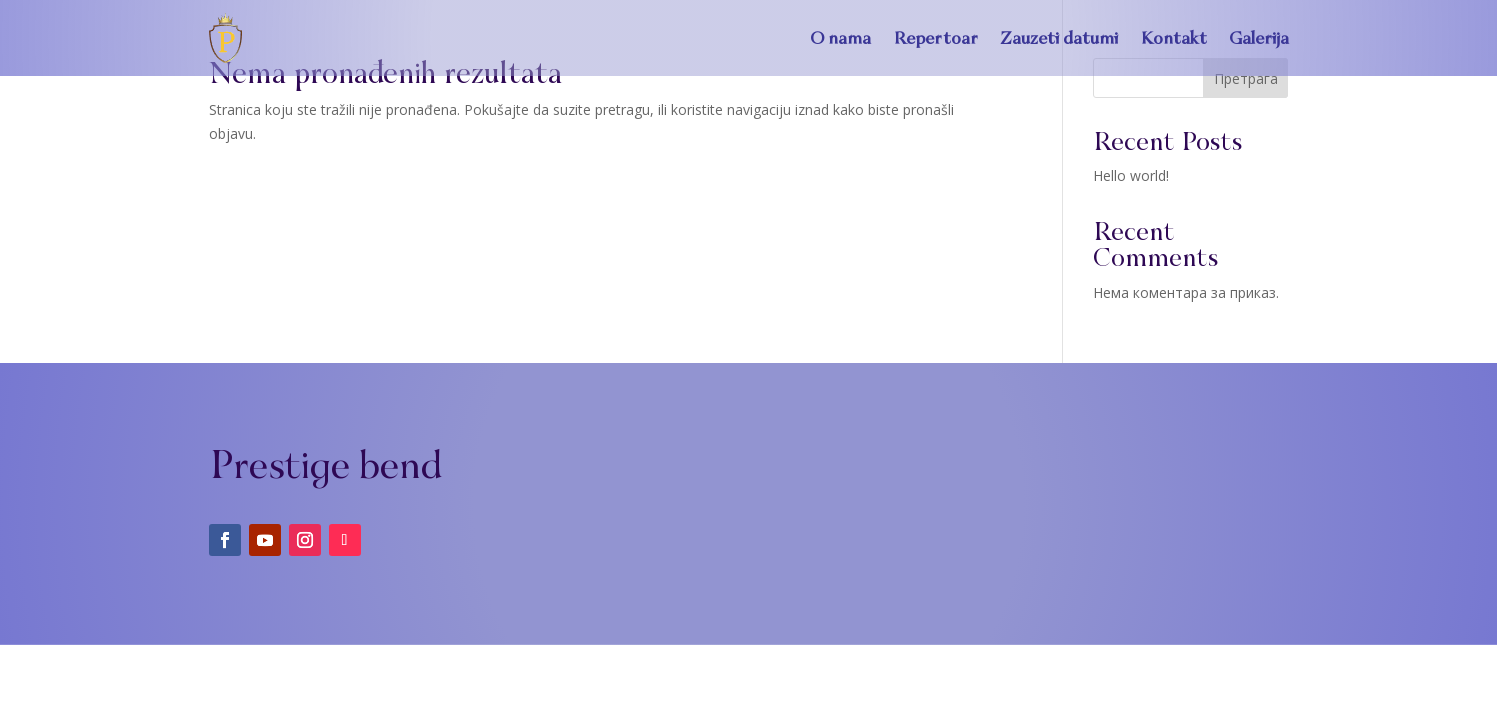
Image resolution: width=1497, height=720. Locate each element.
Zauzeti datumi (1059, 38)
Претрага (1246, 78)
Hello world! (1131, 175)
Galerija (1259, 38)
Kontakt (1173, 38)
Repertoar (935, 38)
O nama (840, 38)
